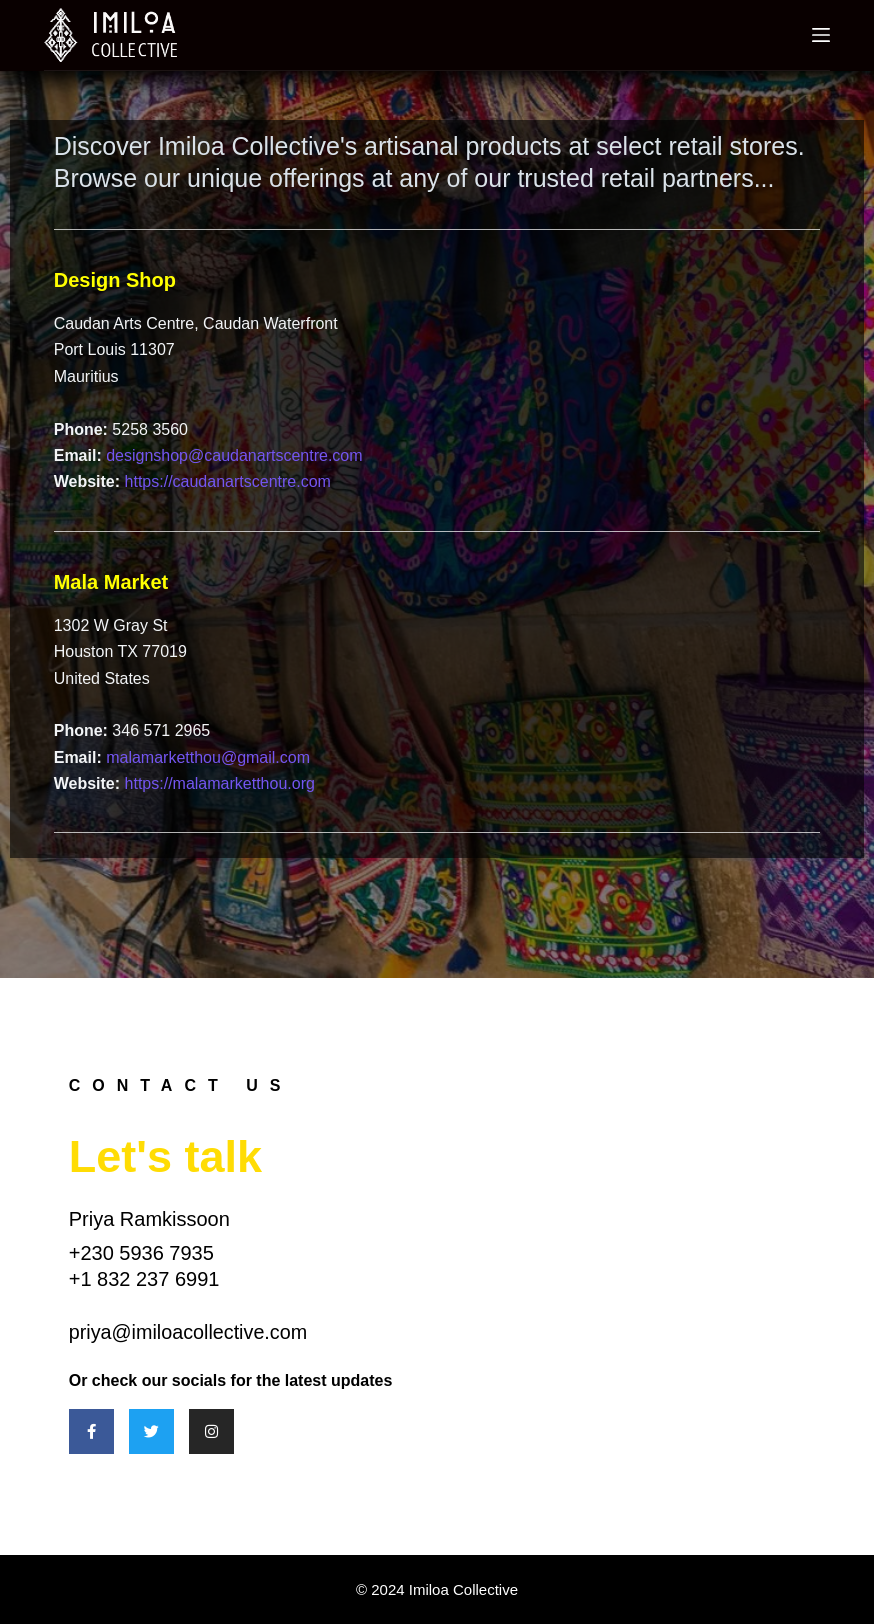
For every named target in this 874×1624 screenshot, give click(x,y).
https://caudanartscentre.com (228, 481)
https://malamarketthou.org (220, 783)
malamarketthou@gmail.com (208, 757)
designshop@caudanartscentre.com (234, 455)
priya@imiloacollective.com (189, 1332)
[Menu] (821, 35)
